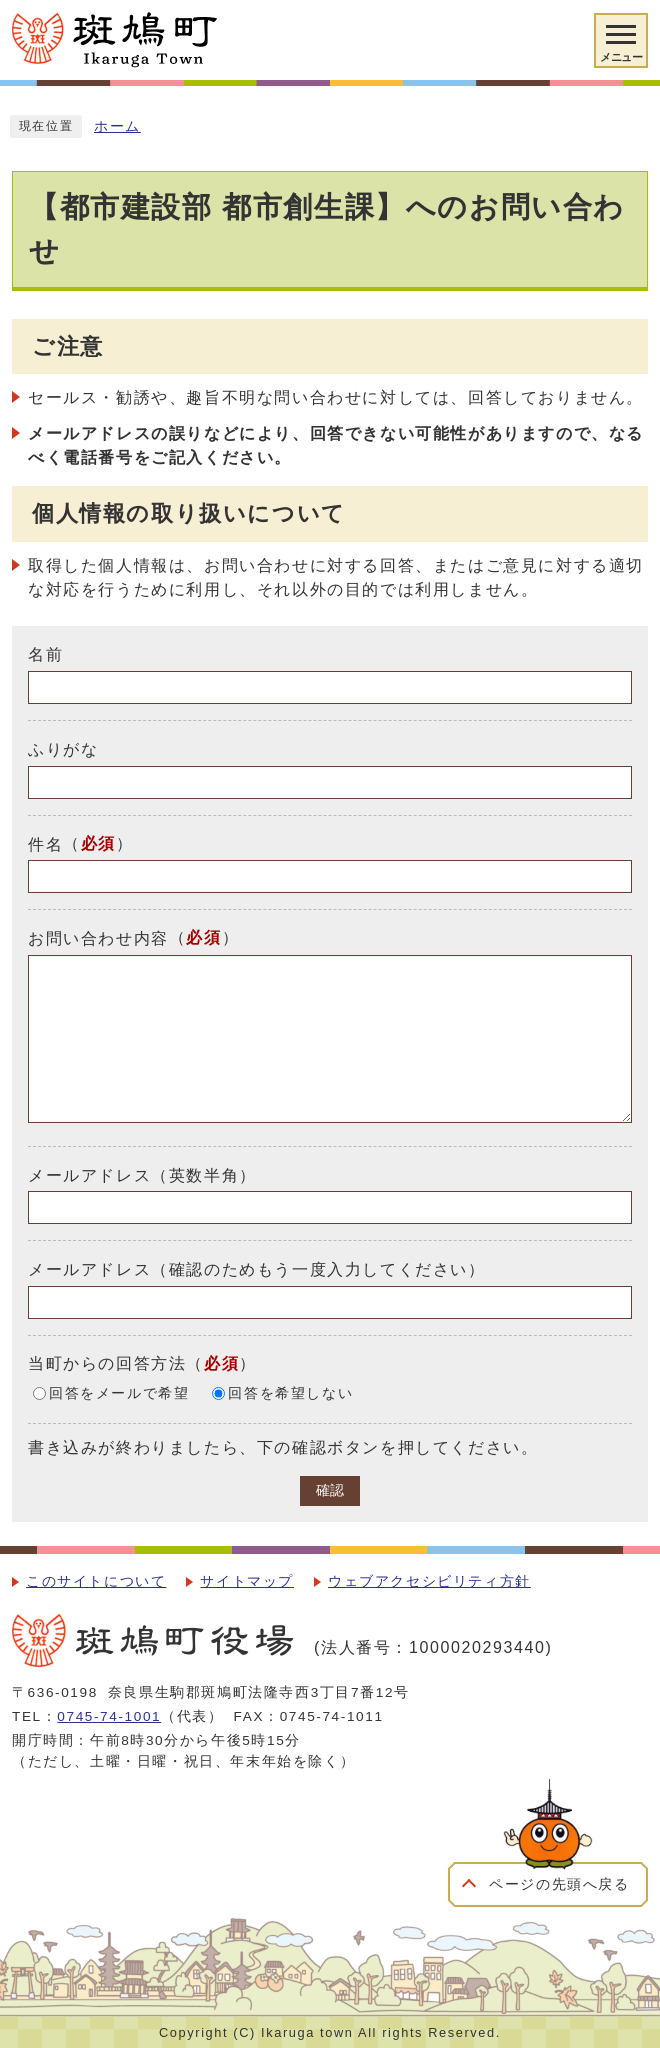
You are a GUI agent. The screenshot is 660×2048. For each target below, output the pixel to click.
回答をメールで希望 (119, 1393)
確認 (330, 1490)
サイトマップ (247, 1581)
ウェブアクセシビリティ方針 (429, 1581)
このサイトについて (96, 1581)
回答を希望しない (290, 1393)
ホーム (117, 126)
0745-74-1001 (109, 1716)
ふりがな (63, 749)
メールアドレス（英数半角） (142, 1174)
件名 (45, 843)
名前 (45, 654)
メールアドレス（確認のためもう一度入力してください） (257, 1269)
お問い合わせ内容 (98, 938)
